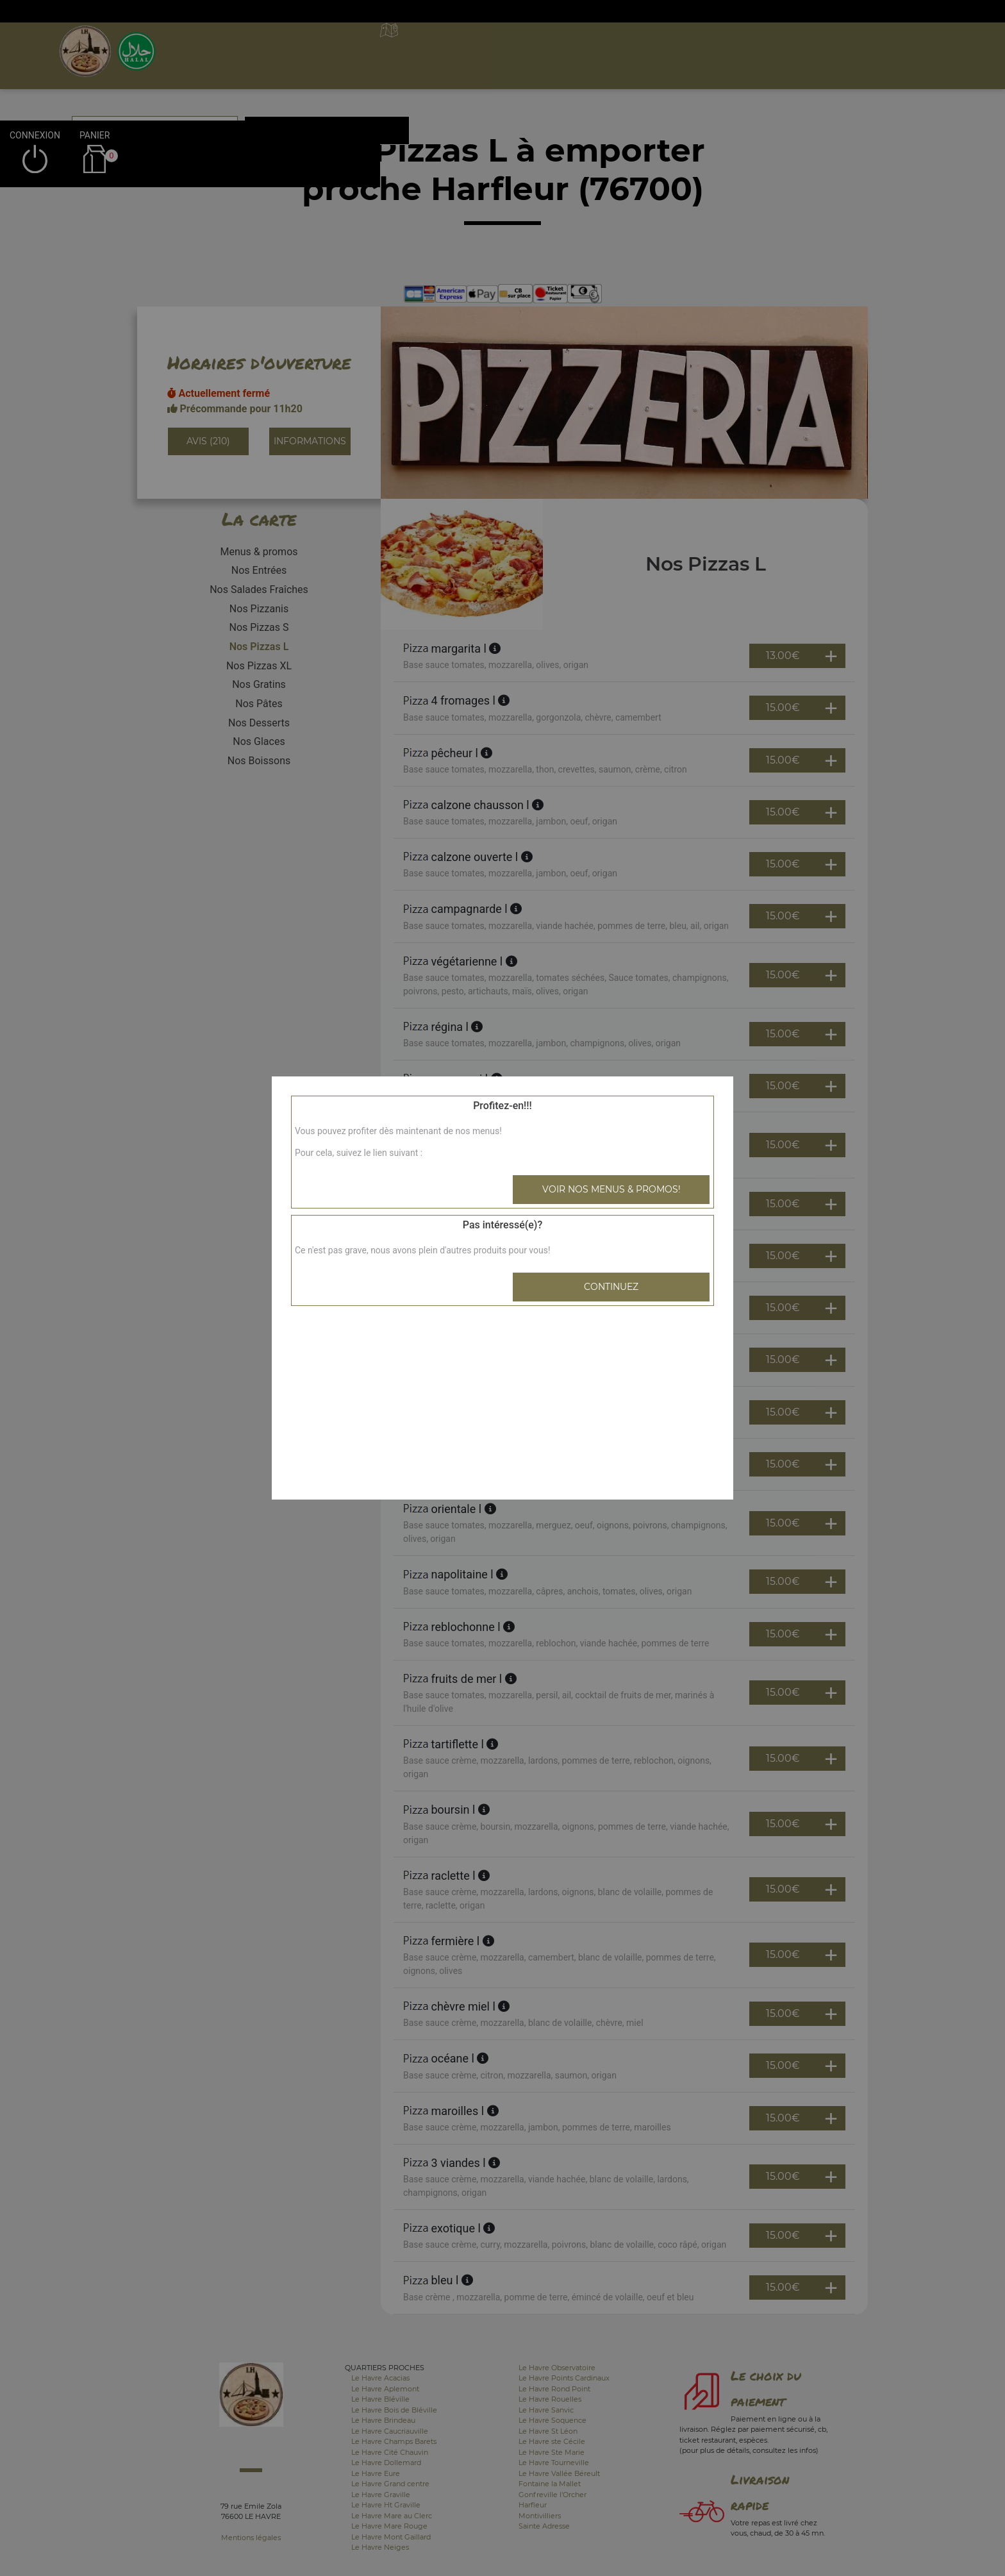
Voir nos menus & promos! (611, 1189)
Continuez (611, 1286)
